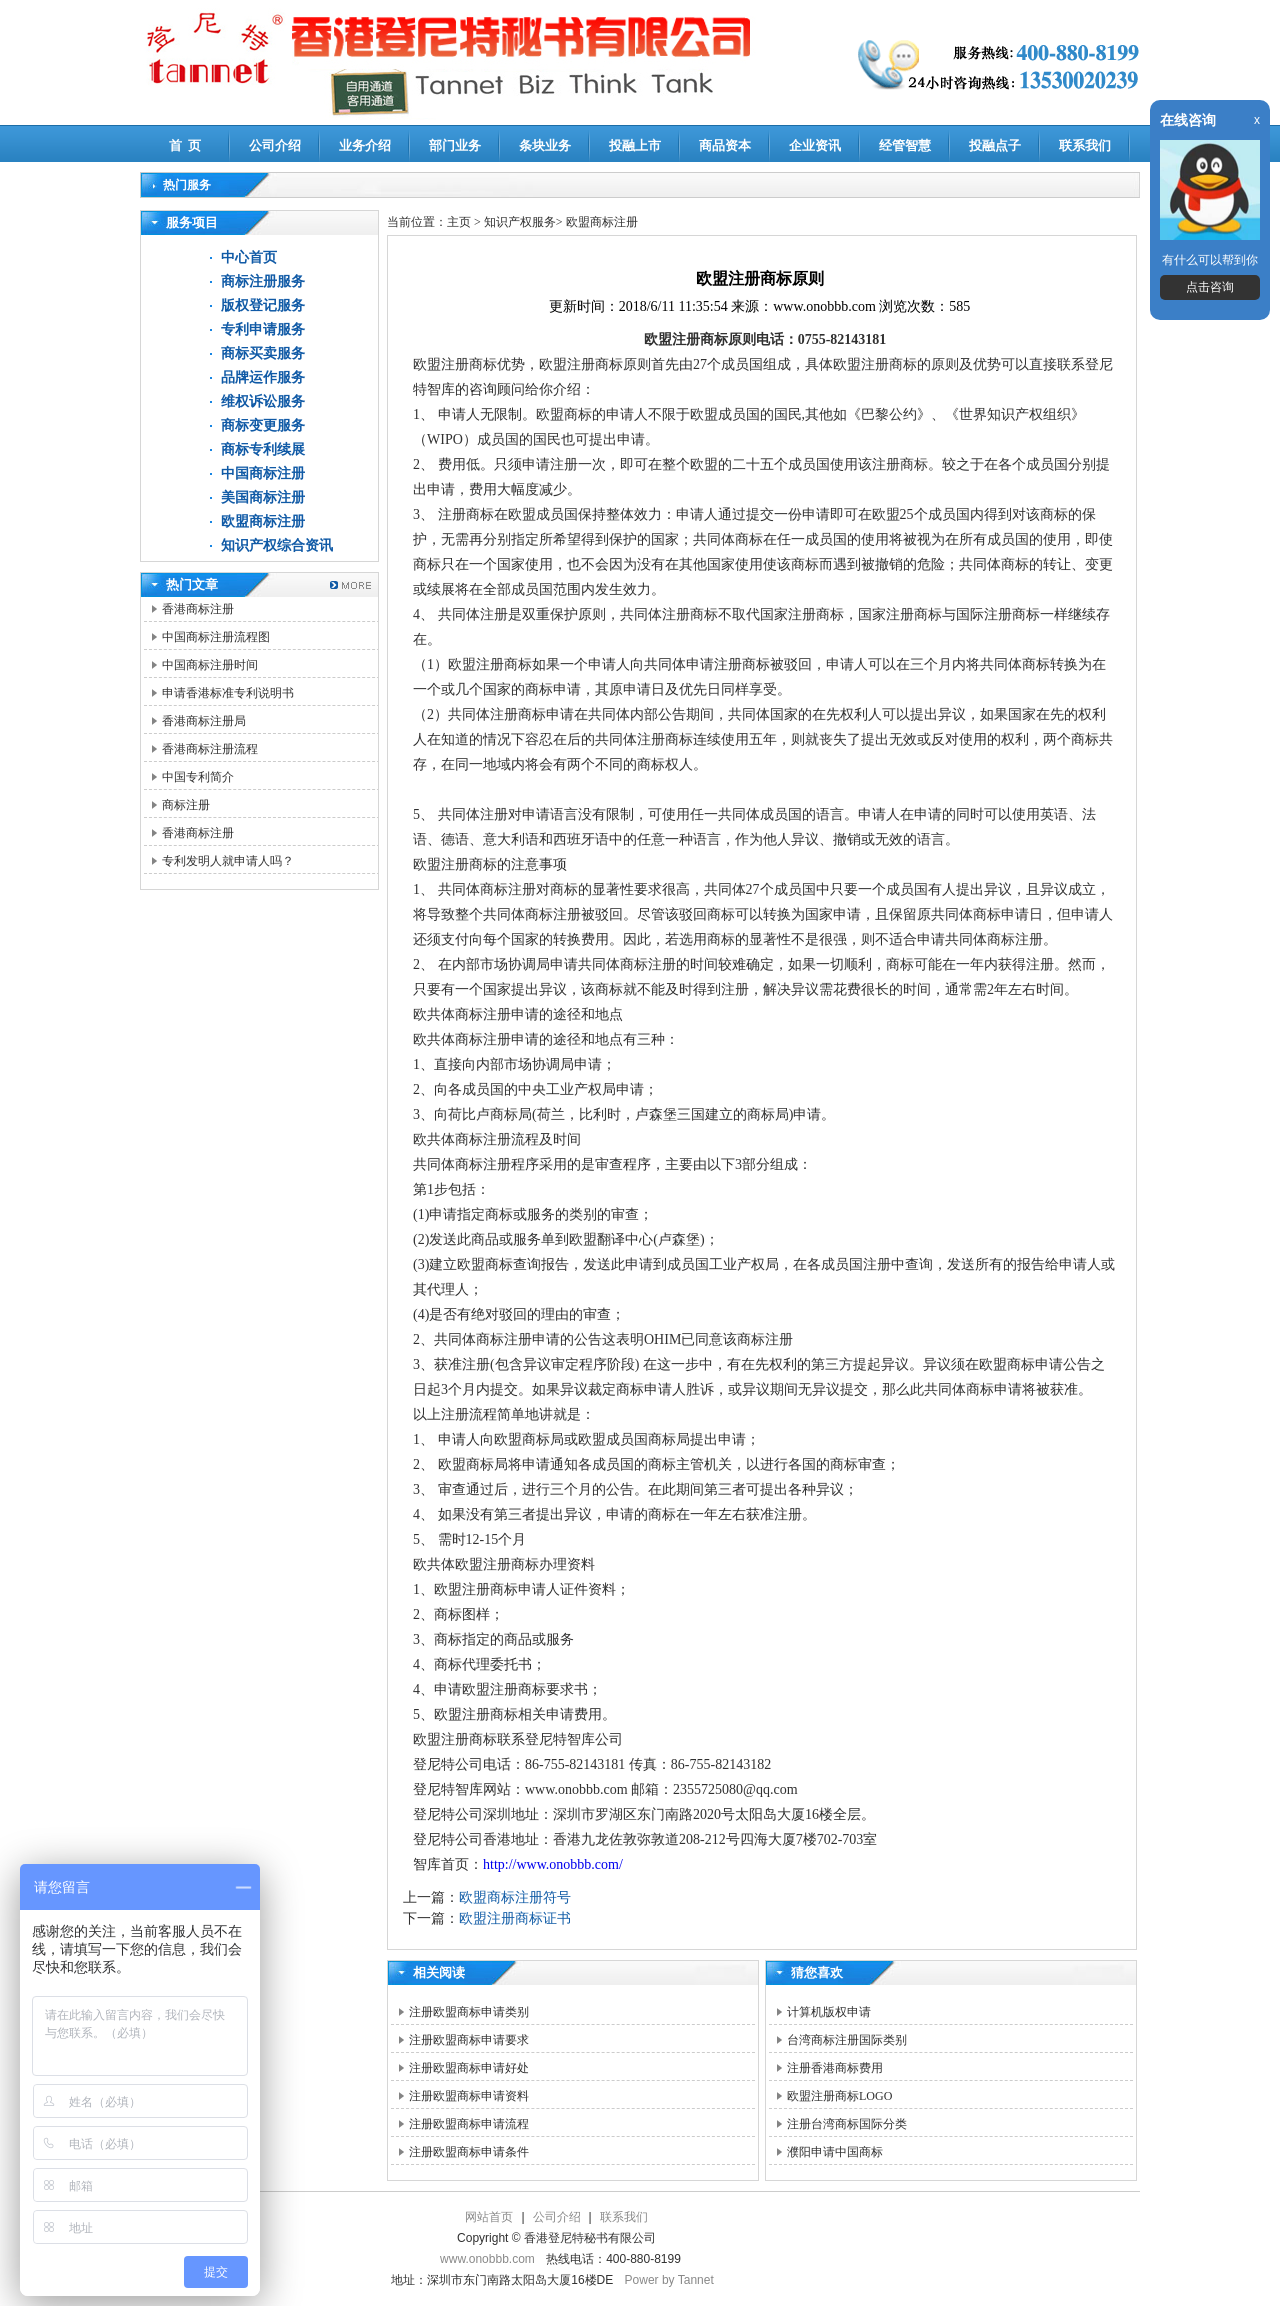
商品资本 (725, 145)
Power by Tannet (669, 2280)
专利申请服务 (263, 329)
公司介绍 (275, 145)
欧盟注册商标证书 (515, 1918)
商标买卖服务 (263, 353)
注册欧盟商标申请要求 (469, 2040)
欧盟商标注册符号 (515, 1897)
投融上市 (635, 145)
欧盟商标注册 (263, 521)
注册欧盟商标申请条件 (469, 2152)
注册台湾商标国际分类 (847, 2124)
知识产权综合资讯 (277, 545)
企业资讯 (815, 145)
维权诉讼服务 (263, 401)
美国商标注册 (263, 497)
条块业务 (545, 145)
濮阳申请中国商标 (835, 2152)
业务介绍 (365, 145)
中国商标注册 (263, 473)
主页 (459, 222)
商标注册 (186, 805)
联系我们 (1085, 145)
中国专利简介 (198, 777)
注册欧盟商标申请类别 (469, 2012)
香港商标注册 (198, 609)
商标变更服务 (263, 425)
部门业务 (455, 145)
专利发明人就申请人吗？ (228, 861)
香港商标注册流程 (210, 749)
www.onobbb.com (487, 2259)
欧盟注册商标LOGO (839, 2096)
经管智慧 (905, 145)
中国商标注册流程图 (216, 637)
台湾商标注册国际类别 (847, 2040)
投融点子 (995, 145)
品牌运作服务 (263, 377)
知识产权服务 (520, 222)
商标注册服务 (263, 281)
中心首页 (249, 257)
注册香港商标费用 (835, 2068)
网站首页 (489, 2217)
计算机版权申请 (829, 2012)
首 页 (185, 145)
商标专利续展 (263, 449)
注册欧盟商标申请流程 (469, 2124)
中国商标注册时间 (210, 665)
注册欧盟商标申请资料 (469, 2096)
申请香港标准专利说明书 (228, 693)
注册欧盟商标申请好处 (469, 2068)
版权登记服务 (263, 305)
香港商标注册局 (204, 721)
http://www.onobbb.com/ (553, 1864)
